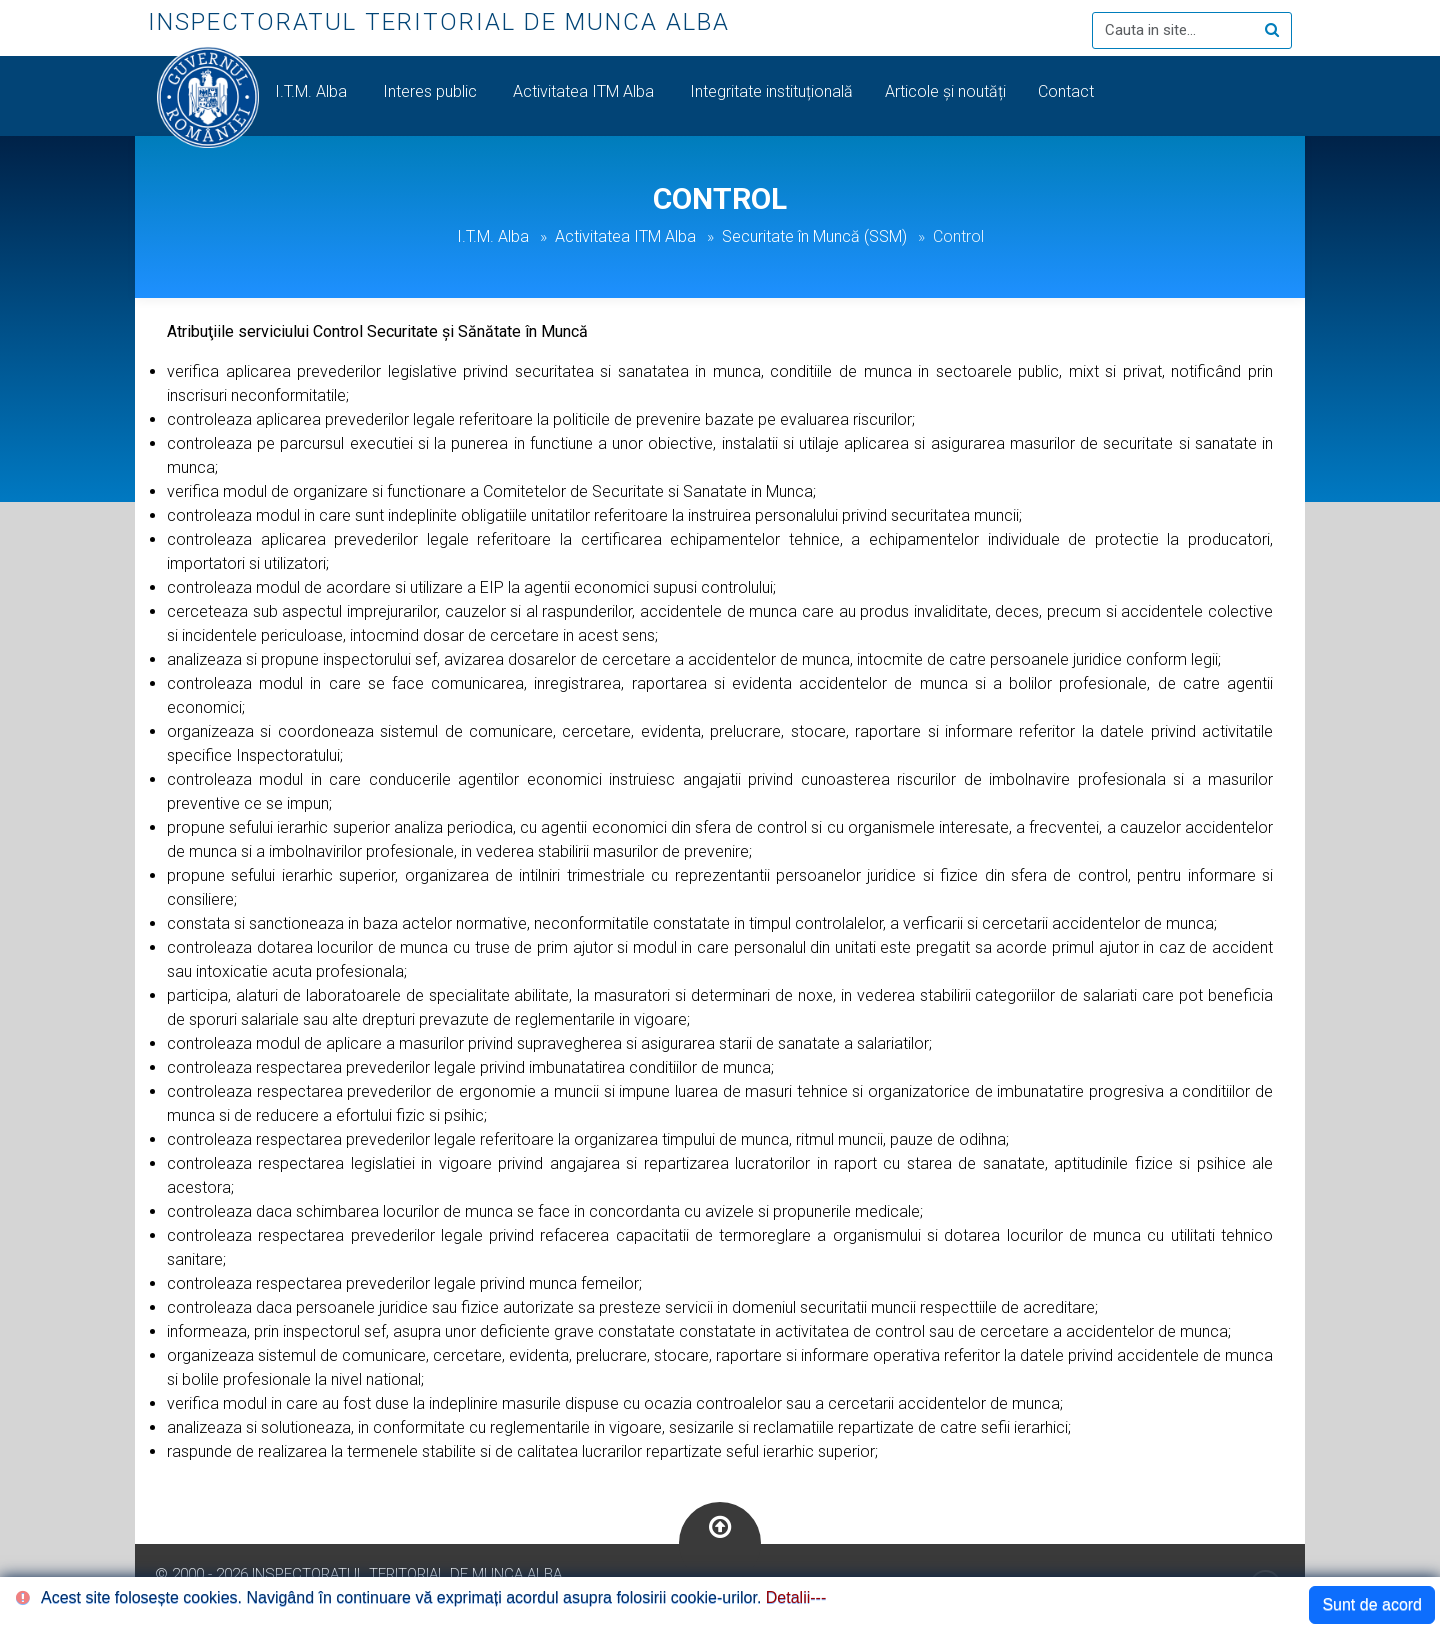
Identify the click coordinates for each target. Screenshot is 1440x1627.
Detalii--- (796, 1597)
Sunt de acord (1372, 1604)
